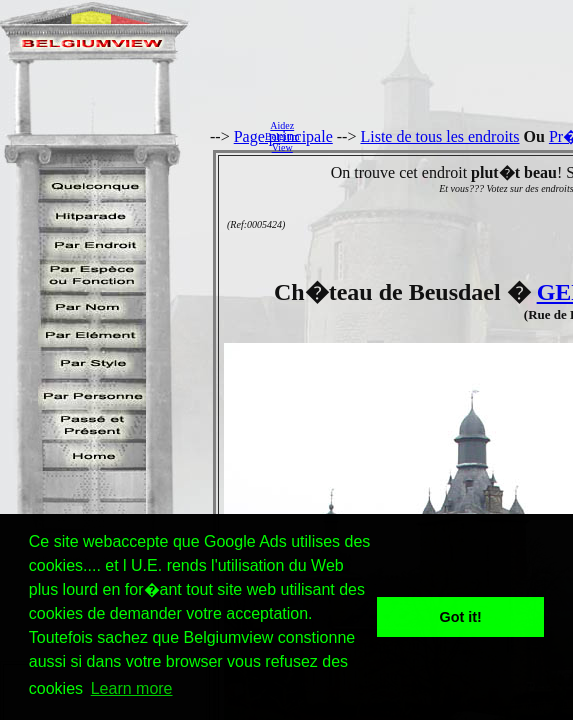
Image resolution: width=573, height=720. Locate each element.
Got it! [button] (461, 617)
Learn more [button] (132, 688)
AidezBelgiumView (282, 136)
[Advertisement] (441, 136)
